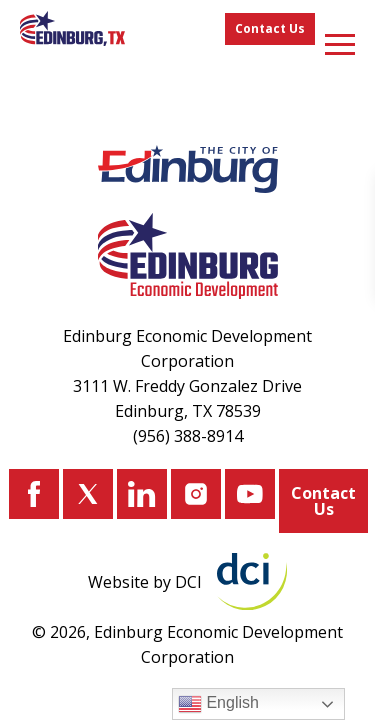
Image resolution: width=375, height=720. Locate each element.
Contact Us (270, 28)
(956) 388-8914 (188, 436)
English (218, 704)
